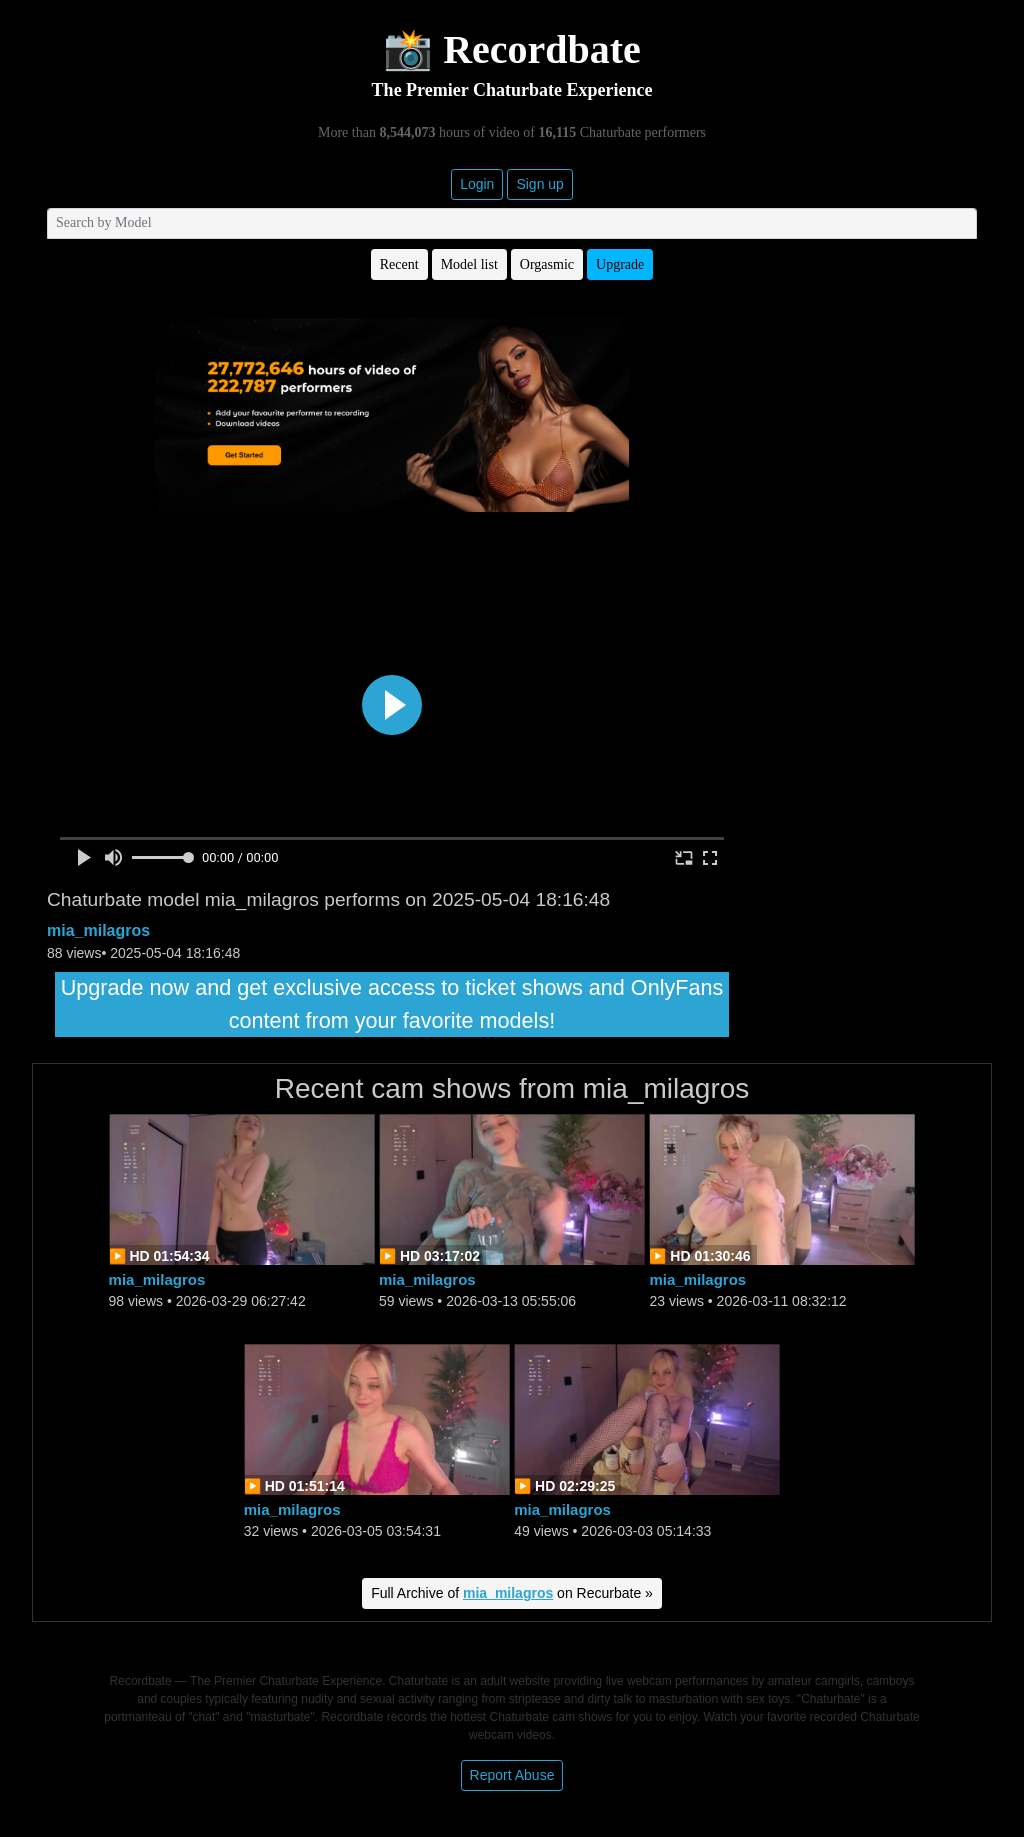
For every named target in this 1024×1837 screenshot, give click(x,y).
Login (477, 184)
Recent (399, 264)
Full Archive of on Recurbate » (512, 1593)
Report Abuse (512, 1775)
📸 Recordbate (512, 49)
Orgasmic (547, 264)
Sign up (539, 184)
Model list (469, 264)
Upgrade (620, 264)
